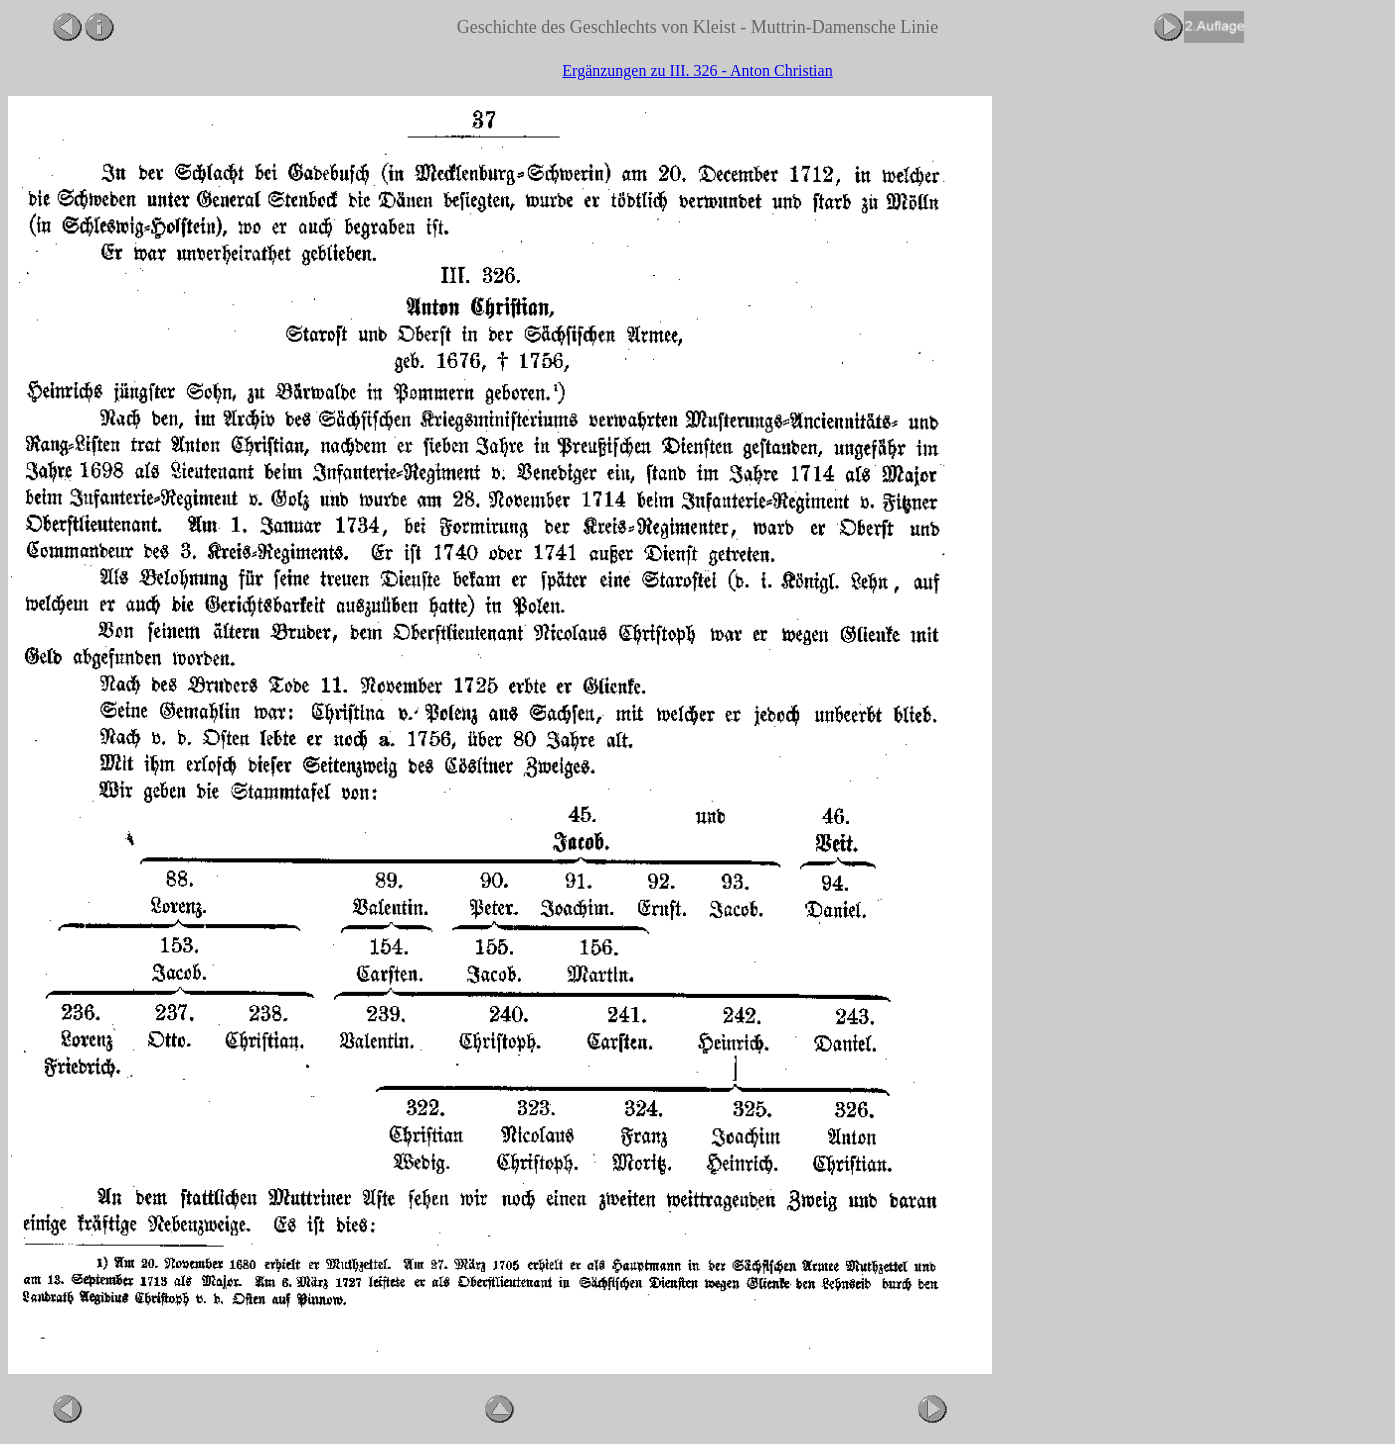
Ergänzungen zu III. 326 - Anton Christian (697, 70)
